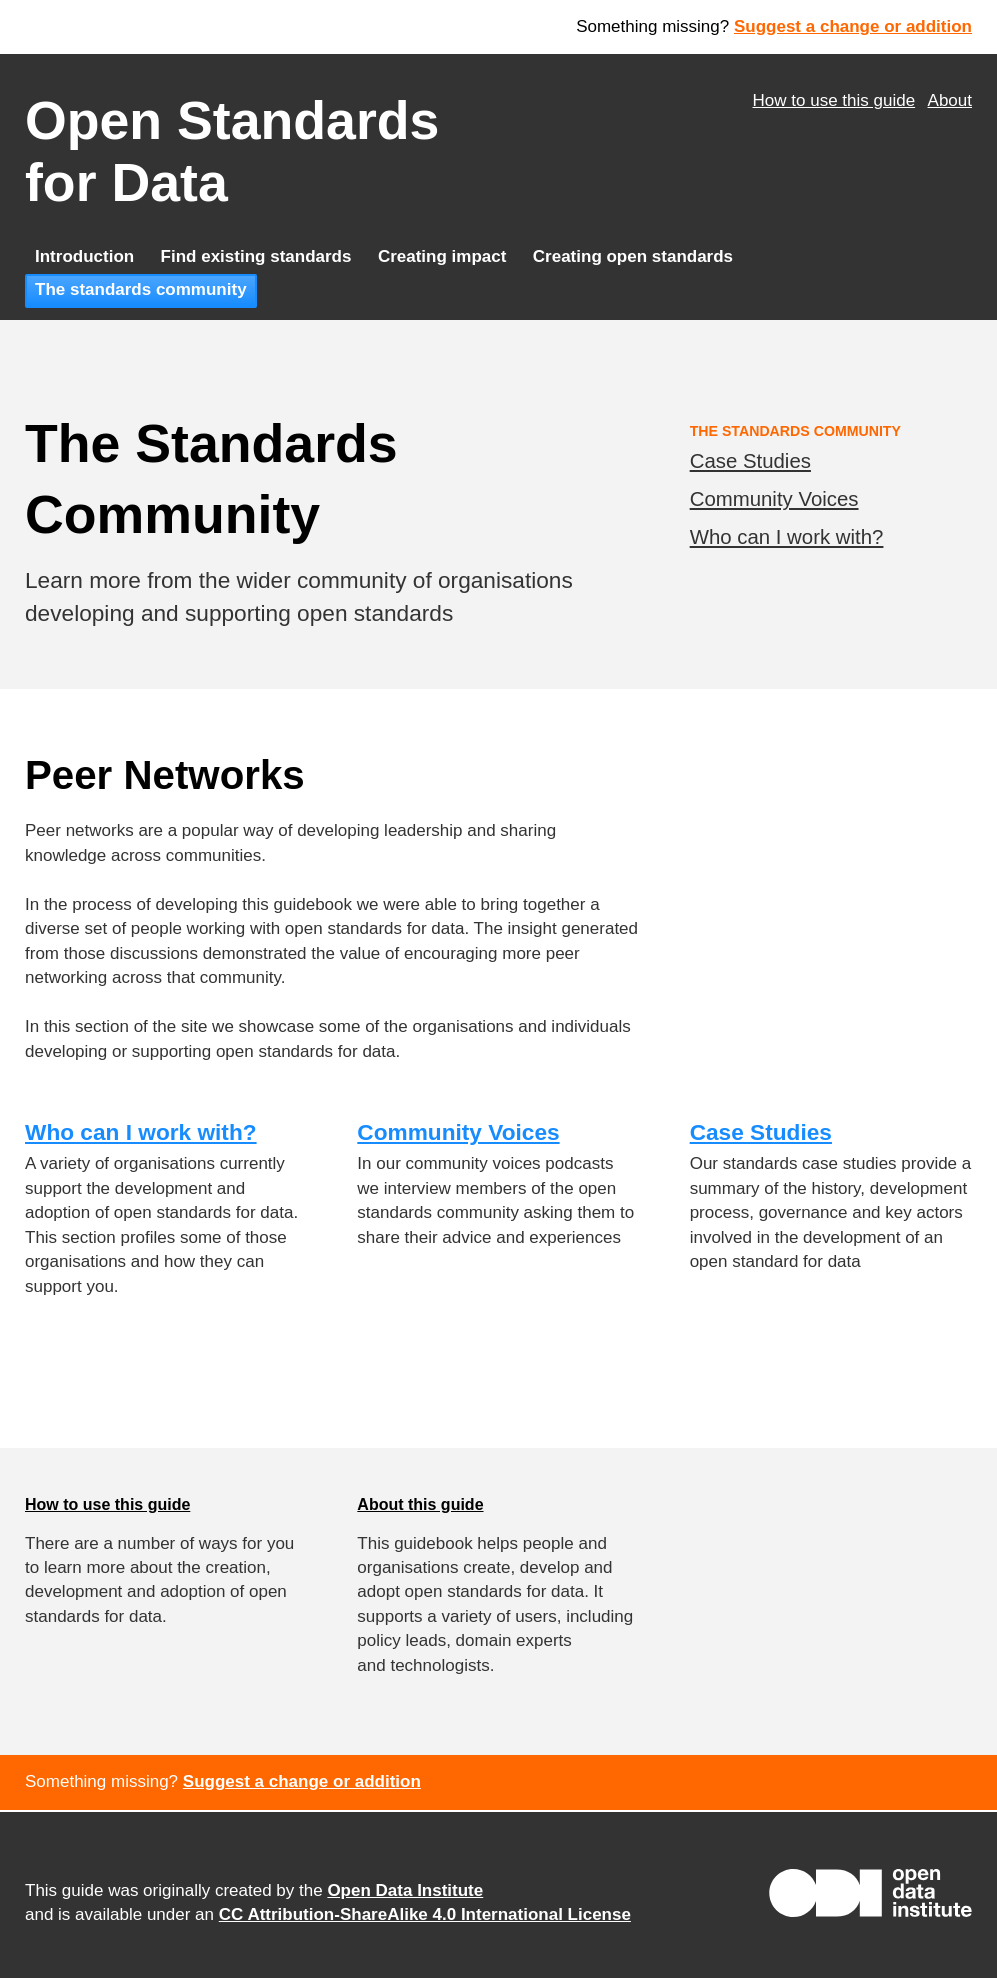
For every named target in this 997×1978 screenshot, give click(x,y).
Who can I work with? (787, 537)
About (950, 100)
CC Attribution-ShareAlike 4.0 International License (425, 1914)
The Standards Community (795, 431)
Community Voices (774, 499)
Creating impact (442, 256)
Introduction (84, 256)
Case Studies (750, 461)
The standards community (141, 289)
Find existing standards (256, 256)
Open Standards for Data (232, 151)
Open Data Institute (405, 1890)
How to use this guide (834, 100)
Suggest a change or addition (853, 26)
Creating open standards (633, 256)
